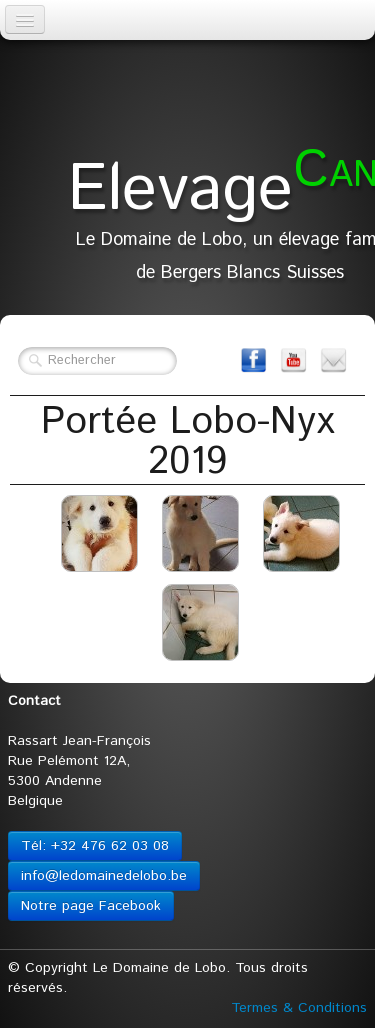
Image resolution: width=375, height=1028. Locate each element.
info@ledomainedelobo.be (104, 876)
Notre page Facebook (91, 906)
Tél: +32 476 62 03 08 (95, 846)
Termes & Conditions (299, 1008)
